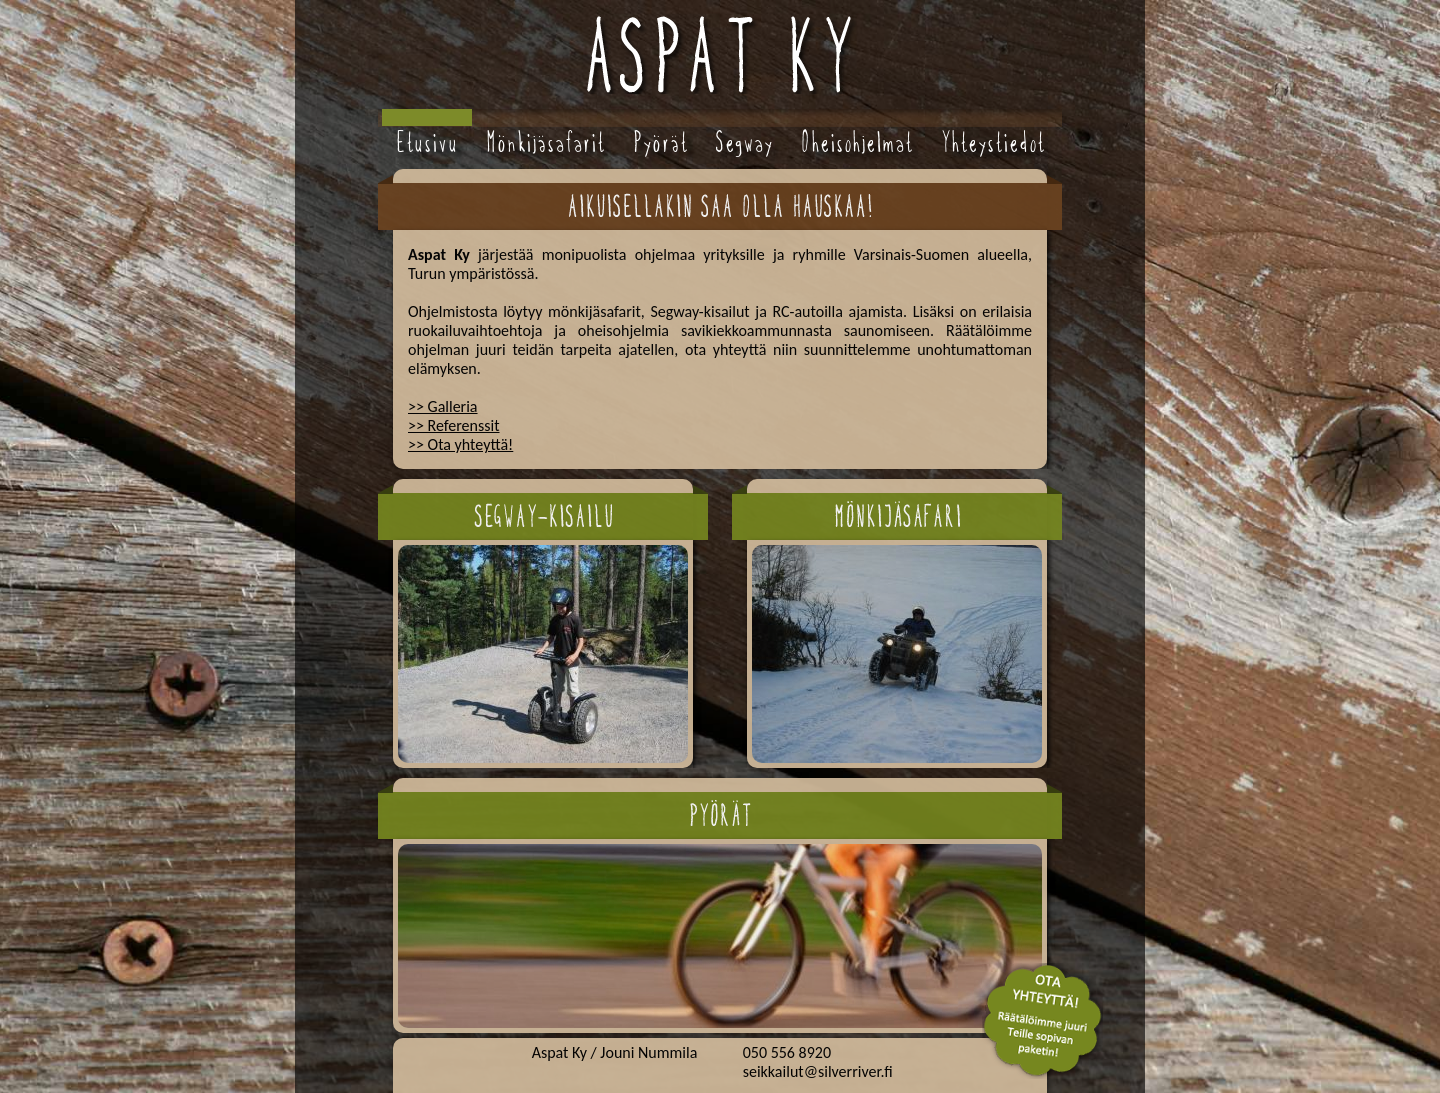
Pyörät (660, 142)
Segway (744, 142)
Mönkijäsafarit (545, 142)
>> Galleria (443, 406)
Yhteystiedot (993, 142)
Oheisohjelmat (857, 142)
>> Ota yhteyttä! (460, 444)
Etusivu (427, 142)
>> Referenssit (454, 425)
